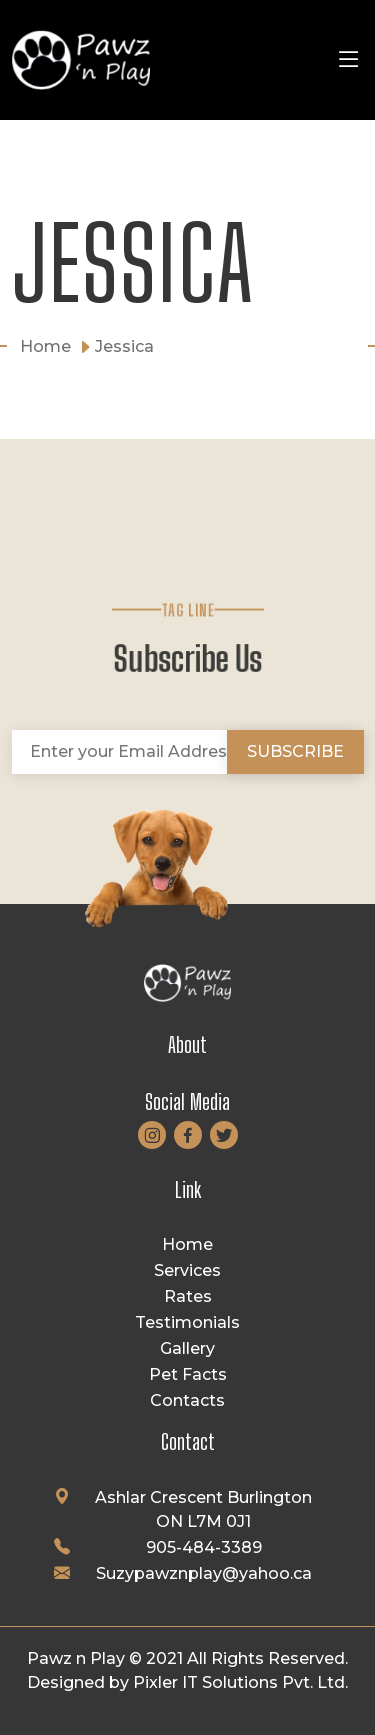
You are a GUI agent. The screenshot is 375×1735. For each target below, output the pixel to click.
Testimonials (187, 1322)
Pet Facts (188, 1374)
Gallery (187, 1348)
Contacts (187, 1400)
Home (187, 1244)
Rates (188, 1296)
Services (187, 1270)
